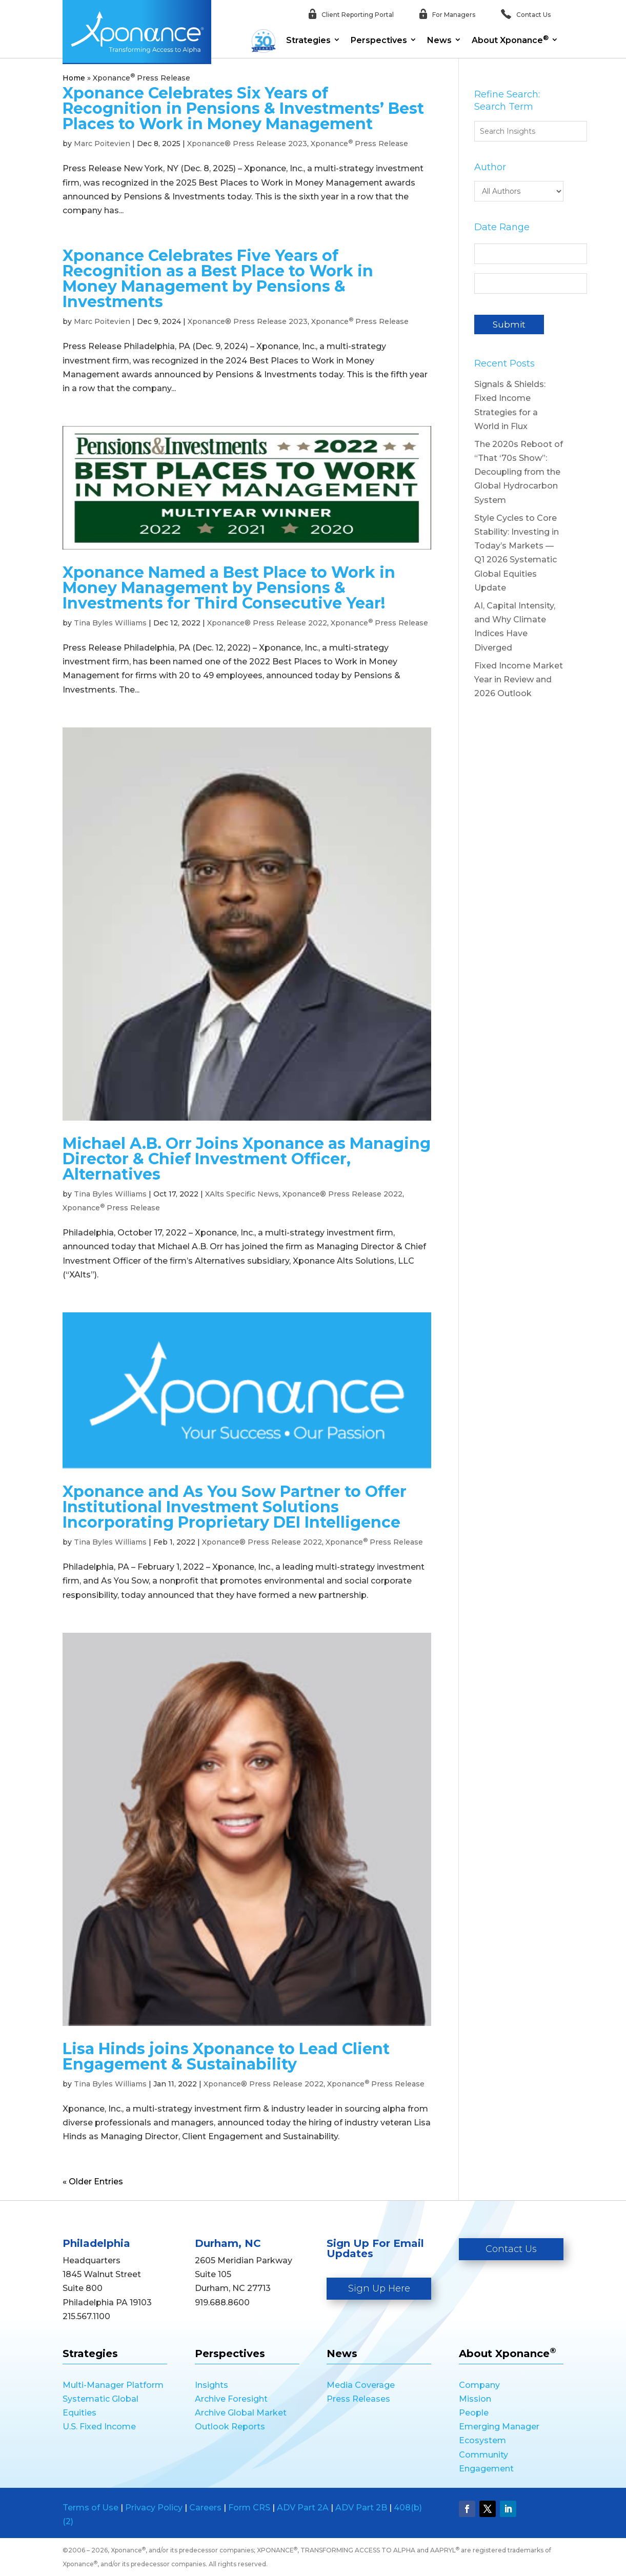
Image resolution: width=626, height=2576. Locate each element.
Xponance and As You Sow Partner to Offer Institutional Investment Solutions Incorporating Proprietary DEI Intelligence (235, 1507)
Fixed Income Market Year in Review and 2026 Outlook (518, 679)
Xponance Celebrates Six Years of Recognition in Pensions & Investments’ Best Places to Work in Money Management (243, 108)
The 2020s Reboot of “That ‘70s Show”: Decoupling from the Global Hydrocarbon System (518, 472)
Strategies (308, 40)
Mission (475, 2399)
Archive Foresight (231, 2399)
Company (479, 2385)
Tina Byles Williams (110, 622)
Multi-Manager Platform (113, 2385)
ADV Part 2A (303, 2507)
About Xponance (510, 39)
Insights (211, 2385)
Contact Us (511, 2249)
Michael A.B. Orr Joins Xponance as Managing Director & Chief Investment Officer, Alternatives (247, 1159)
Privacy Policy (154, 2507)
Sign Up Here (379, 2288)
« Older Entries (93, 2181)
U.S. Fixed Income (99, 2426)
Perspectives (379, 40)
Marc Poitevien (102, 143)
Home (74, 78)
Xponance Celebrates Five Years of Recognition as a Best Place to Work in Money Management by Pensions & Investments (218, 278)
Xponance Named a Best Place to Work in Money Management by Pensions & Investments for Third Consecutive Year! (229, 588)
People (474, 2413)
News (439, 40)
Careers (205, 2507)
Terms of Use (90, 2507)
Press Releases (358, 2399)
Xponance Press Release (359, 143)
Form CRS (249, 2507)
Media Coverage (361, 2385)
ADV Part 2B (361, 2507)
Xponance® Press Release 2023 (247, 143)
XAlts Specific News (242, 1194)
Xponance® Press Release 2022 (267, 622)
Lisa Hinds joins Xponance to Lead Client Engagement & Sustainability (226, 2056)
